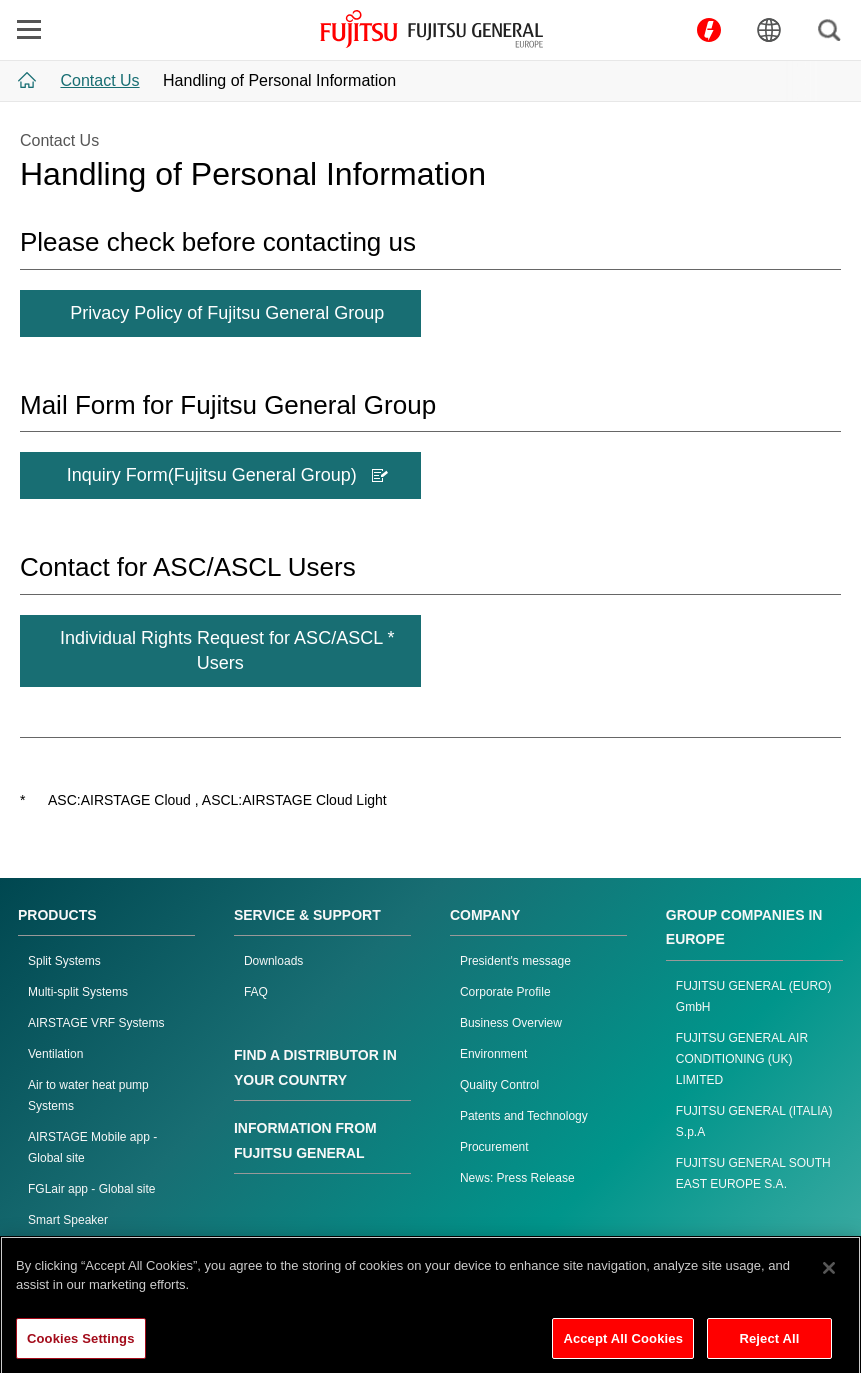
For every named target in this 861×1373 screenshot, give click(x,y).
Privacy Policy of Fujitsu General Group (227, 313)
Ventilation (55, 1054)
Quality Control (499, 1085)
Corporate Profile (505, 992)
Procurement (494, 1147)
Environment (493, 1054)
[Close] (829, 1277)
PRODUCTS (57, 915)
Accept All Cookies (623, 1347)
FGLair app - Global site (91, 1189)
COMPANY (485, 915)
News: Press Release (517, 1178)
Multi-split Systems (78, 992)
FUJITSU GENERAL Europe (431, 29)
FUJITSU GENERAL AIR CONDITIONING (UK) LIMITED (742, 1059)
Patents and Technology (524, 1116)
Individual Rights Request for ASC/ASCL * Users (227, 650)
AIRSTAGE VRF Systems (96, 1023)
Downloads (273, 961)
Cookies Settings (81, 1347)
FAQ (256, 992)
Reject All (769, 1347)
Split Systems (64, 961)
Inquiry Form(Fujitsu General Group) (227, 475)
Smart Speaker (68, 1220)
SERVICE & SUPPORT (307, 915)
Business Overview (511, 1023)
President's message (515, 961)
